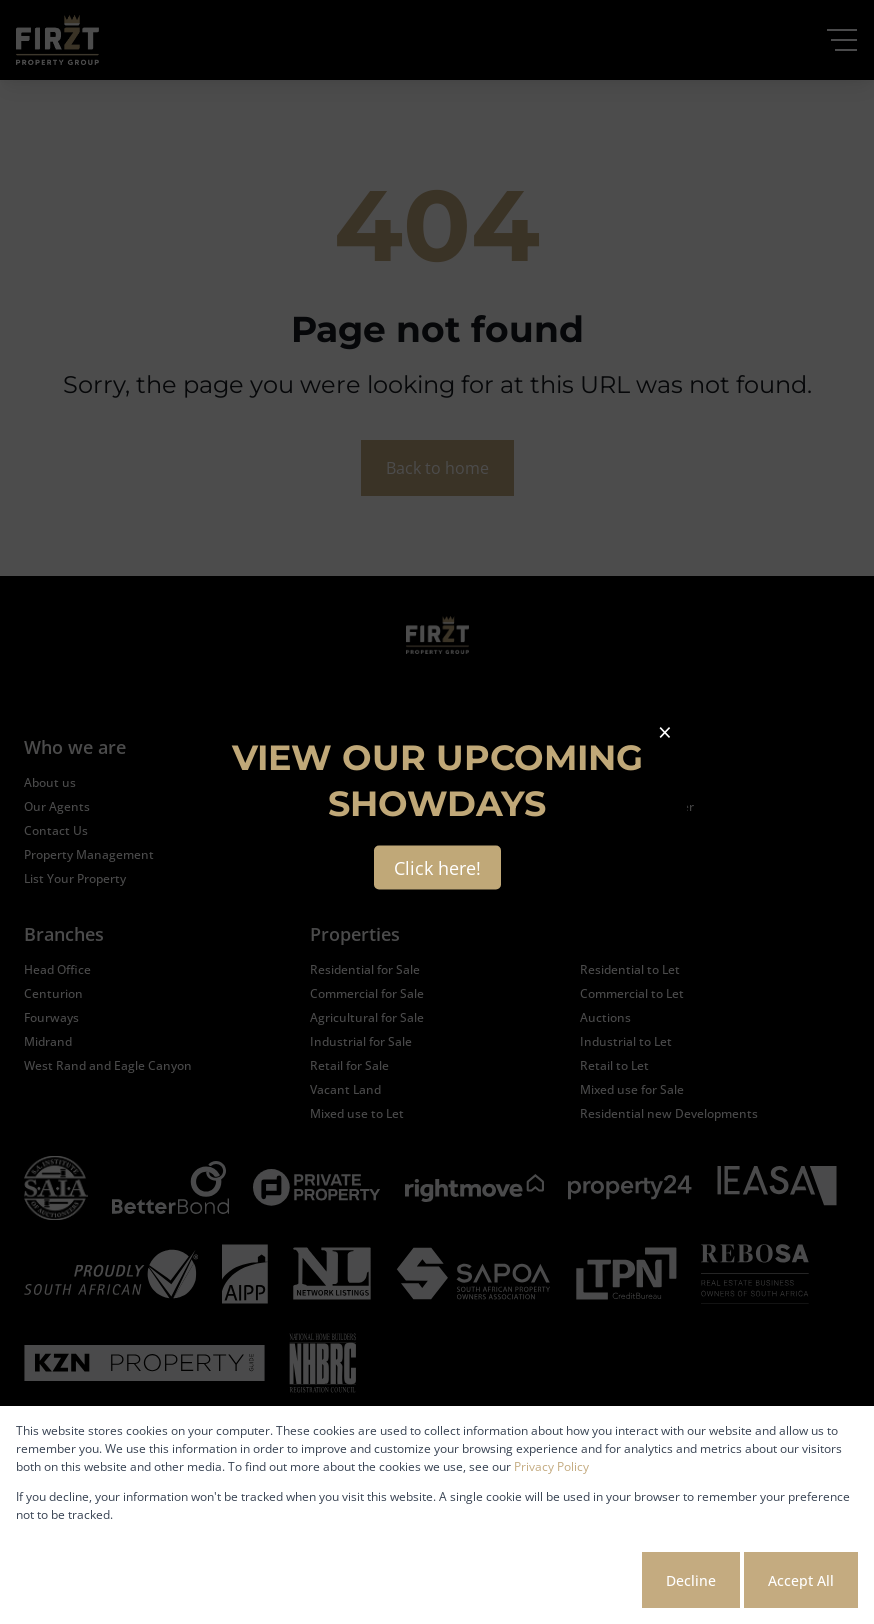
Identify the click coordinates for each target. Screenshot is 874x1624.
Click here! (437, 868)
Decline (691, 1580)
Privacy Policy (551, 1466)
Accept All (801, 1580)
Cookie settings (563, 1580)
